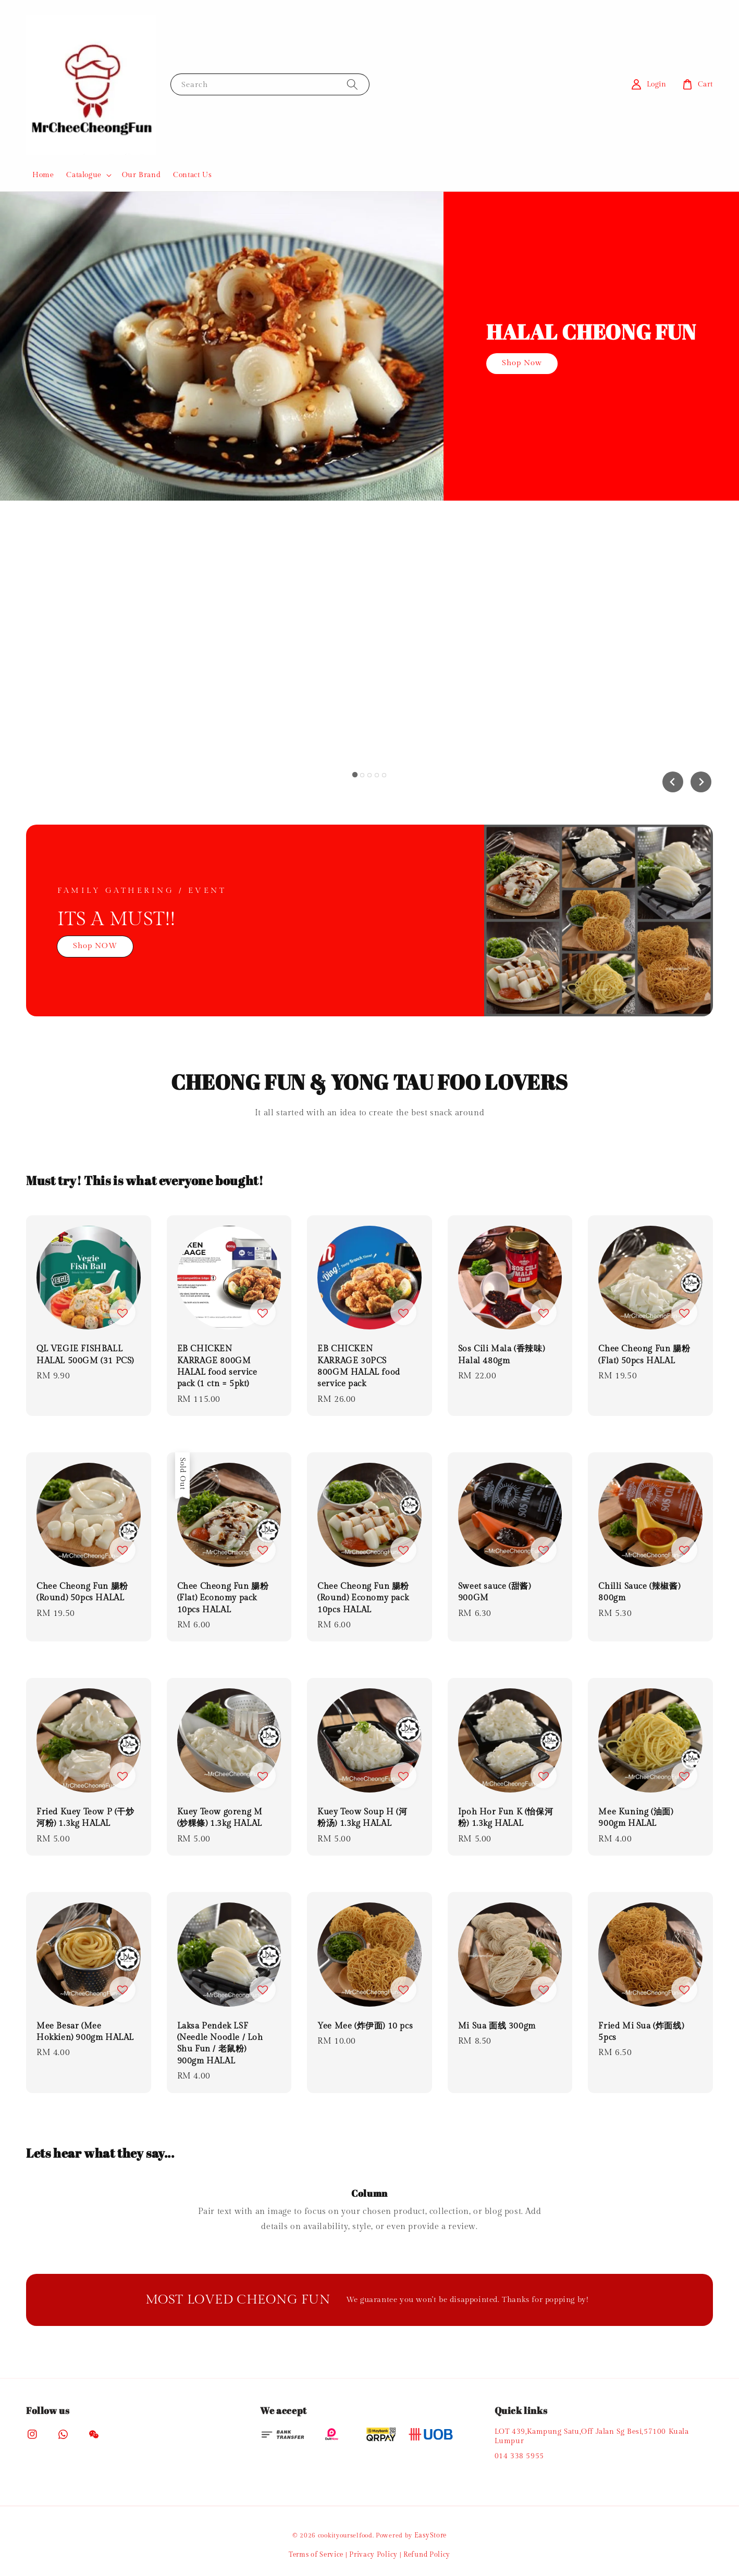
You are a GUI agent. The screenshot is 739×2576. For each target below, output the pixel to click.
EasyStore (430, 2535)
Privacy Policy (373, 2554)
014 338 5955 (519, 2456)
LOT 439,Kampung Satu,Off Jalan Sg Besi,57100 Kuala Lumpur (592, 2436)
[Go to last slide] (672, 781)
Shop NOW (95, 945)
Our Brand (141, 175)
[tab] (355, 774)
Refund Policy (426, 2554)
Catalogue (83, 175)
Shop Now (522, 362)
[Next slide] (701, 781)
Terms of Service (316, 2554)
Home (43, 175)
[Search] (352, 84)
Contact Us (192, 175)
